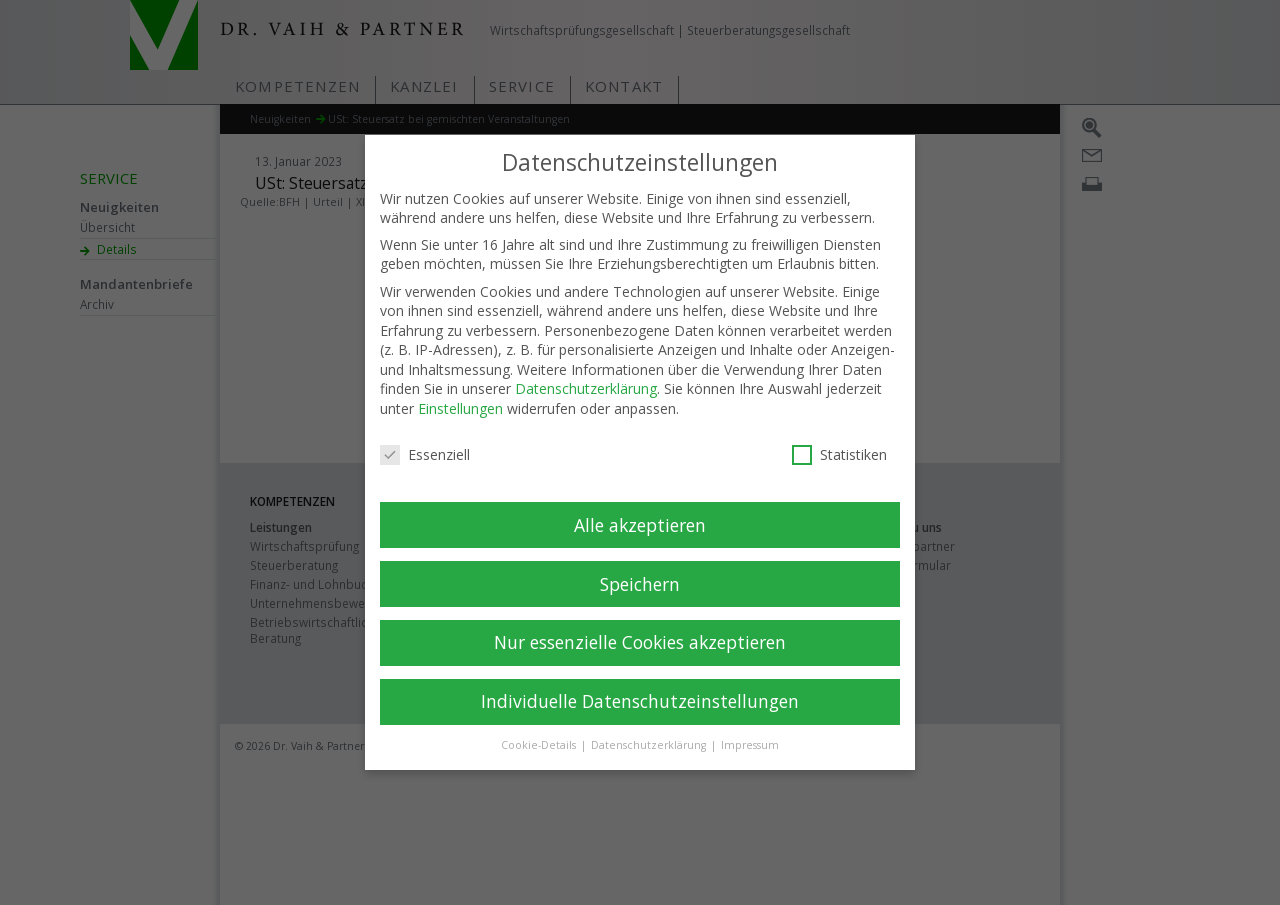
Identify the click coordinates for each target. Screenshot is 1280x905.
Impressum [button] (750, 727)
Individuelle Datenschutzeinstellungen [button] (640, 683)
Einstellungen (460, 390)
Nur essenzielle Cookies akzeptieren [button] (640, 624)
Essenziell (425, 436)
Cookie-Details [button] (540, 727)
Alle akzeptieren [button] (640, 506)
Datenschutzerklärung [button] (650, 727)
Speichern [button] (640, 565)
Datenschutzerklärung (586, 370)
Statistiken (839, 436)
